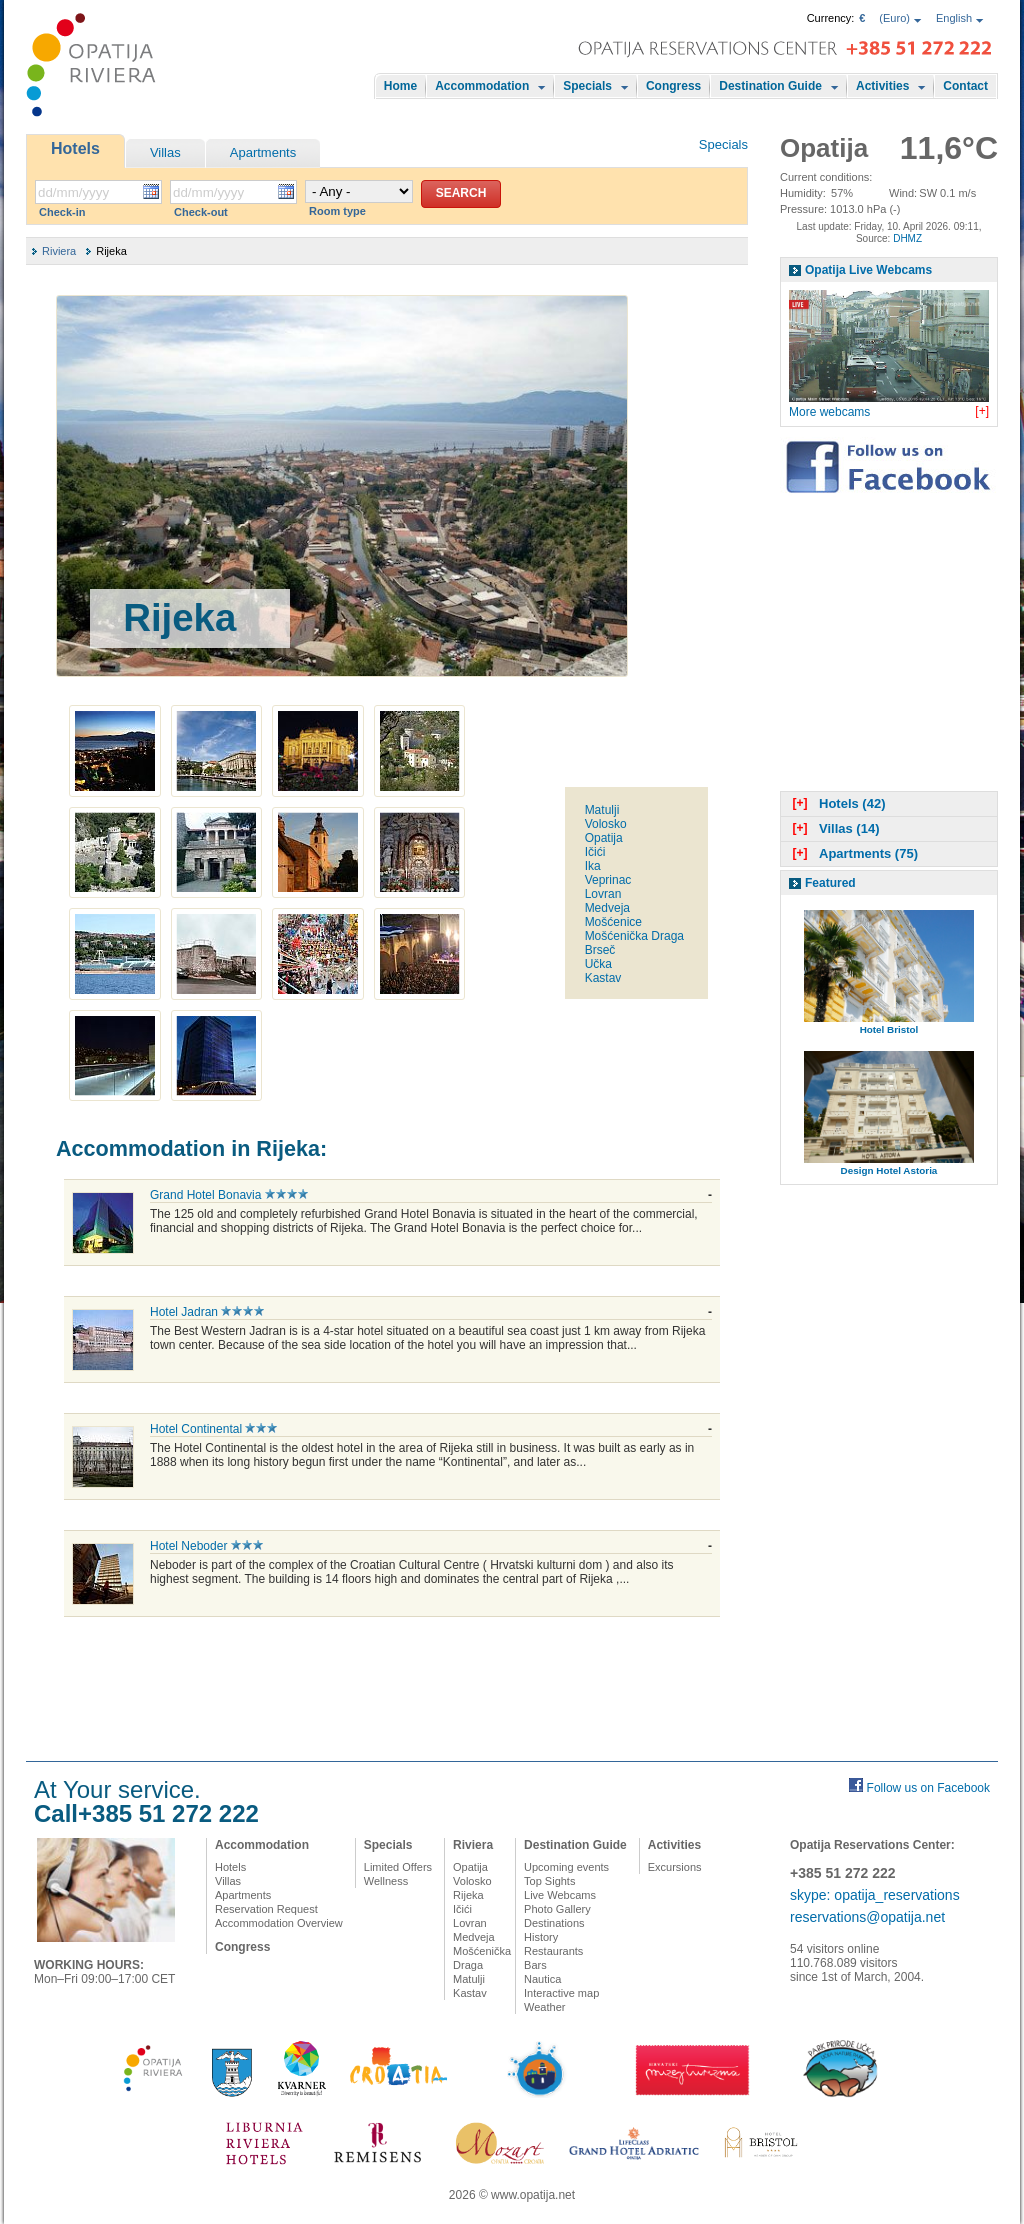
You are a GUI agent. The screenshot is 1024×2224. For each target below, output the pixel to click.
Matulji (602, 810)
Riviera (59, 251)
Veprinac (608, 880)
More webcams (829, 412)
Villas (165, 152)
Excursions (675, 1867)
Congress (673, 86)
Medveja (607, 908)
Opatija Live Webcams (868, 270)
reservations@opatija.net (867, 1917)
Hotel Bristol (889, 1029)
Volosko (606, 824)
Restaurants (553, 1951)
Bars (535, 1965)
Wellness (386, 1881)
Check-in (62, 212)
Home (400, 86)
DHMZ (907, 238)
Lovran (603, 894)
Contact (965, 86)
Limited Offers (398, 1867)
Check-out (201, 212)
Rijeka (468, 1895)
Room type (337, 211)
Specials (587, 86)
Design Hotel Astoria (889, 1170)
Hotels (75, 148)
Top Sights (549, 1881)
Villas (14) (833, 828)
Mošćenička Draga (634, 936)
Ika (593, 866)
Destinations (554, 1923)
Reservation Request (266, 1909)
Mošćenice (613, 922)
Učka (598, 964)
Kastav (603, 978)
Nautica (542, 1979)
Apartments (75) (853, 853)
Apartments (263, 152)
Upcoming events (566, 1867)
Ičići (595, 852)
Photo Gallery (557, 1909)
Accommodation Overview (279, 1923)
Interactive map (561, 1993)
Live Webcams (560, 1895)
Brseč (600, 950)
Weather (544, 2007)
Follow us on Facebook (928, 1788)
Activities (882, 86)
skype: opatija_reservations (875, 1895)
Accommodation (482, 86)
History (541, 1937)
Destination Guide (770, 86)
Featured (830, 883)
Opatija (604, 838)
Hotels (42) (836, 803)
